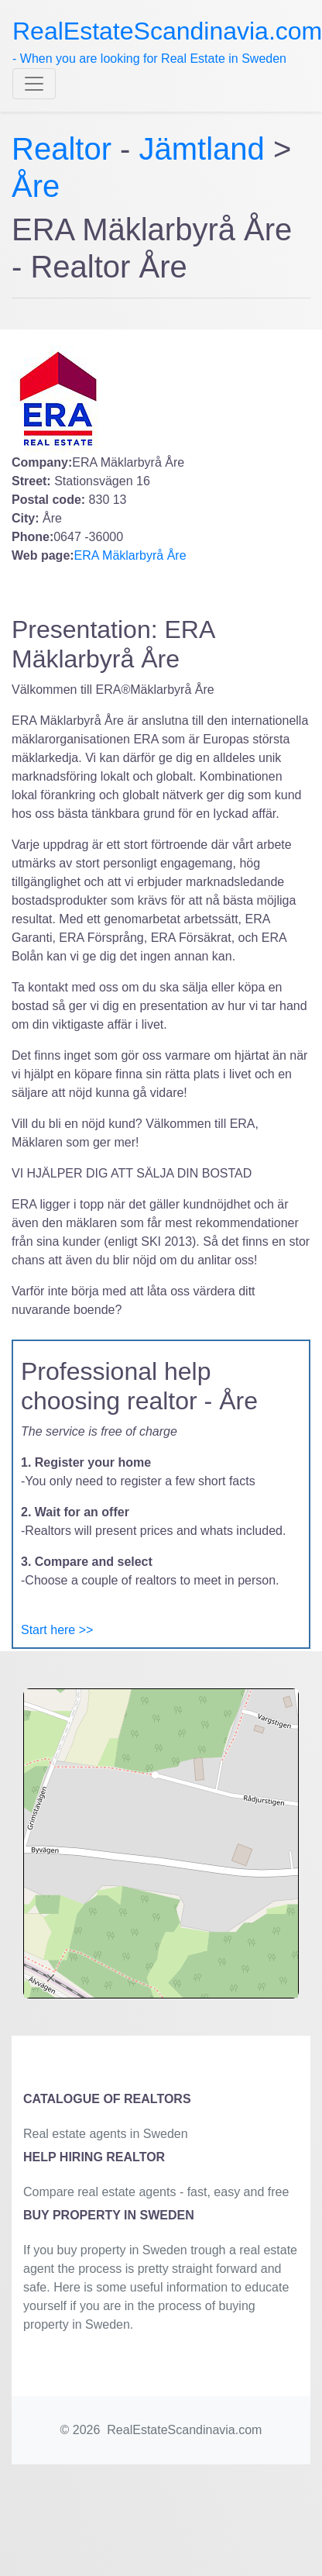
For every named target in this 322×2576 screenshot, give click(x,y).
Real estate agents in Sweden (105, 2133)
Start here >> (57, 1629)
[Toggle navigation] (34, 83)
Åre (36, 186)
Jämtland (202, 149)
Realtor (66, 149)
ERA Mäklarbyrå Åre (130, 555)
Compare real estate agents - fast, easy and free (156, 2191)
